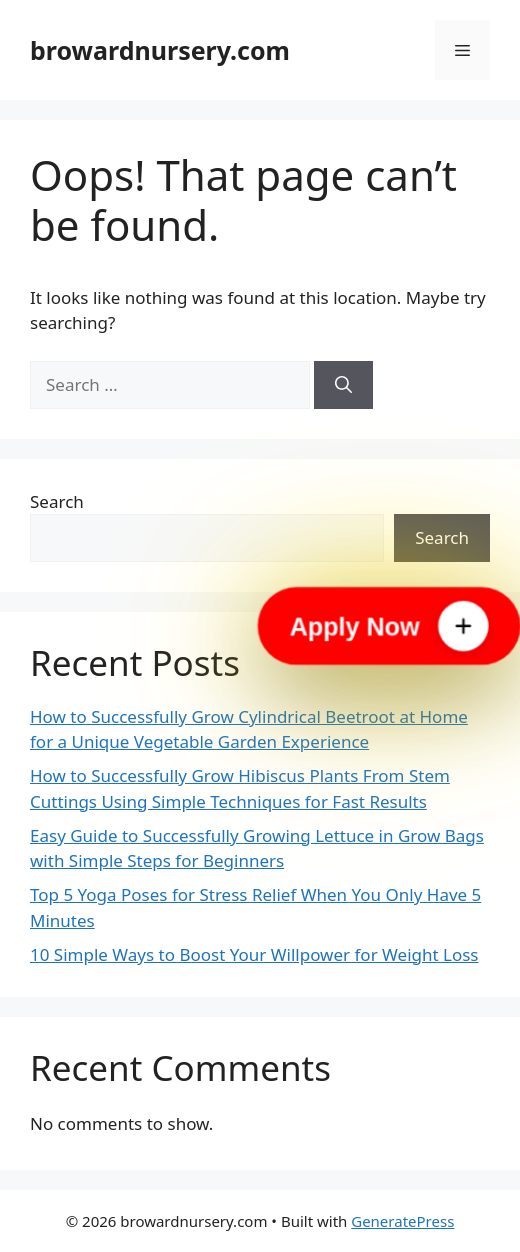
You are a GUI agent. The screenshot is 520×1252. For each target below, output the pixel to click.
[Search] (343, 385)
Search (57, 501)
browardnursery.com (160, 50)
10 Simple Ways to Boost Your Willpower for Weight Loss (254, 954)
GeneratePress (402, 1221)
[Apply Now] (389, 626)
